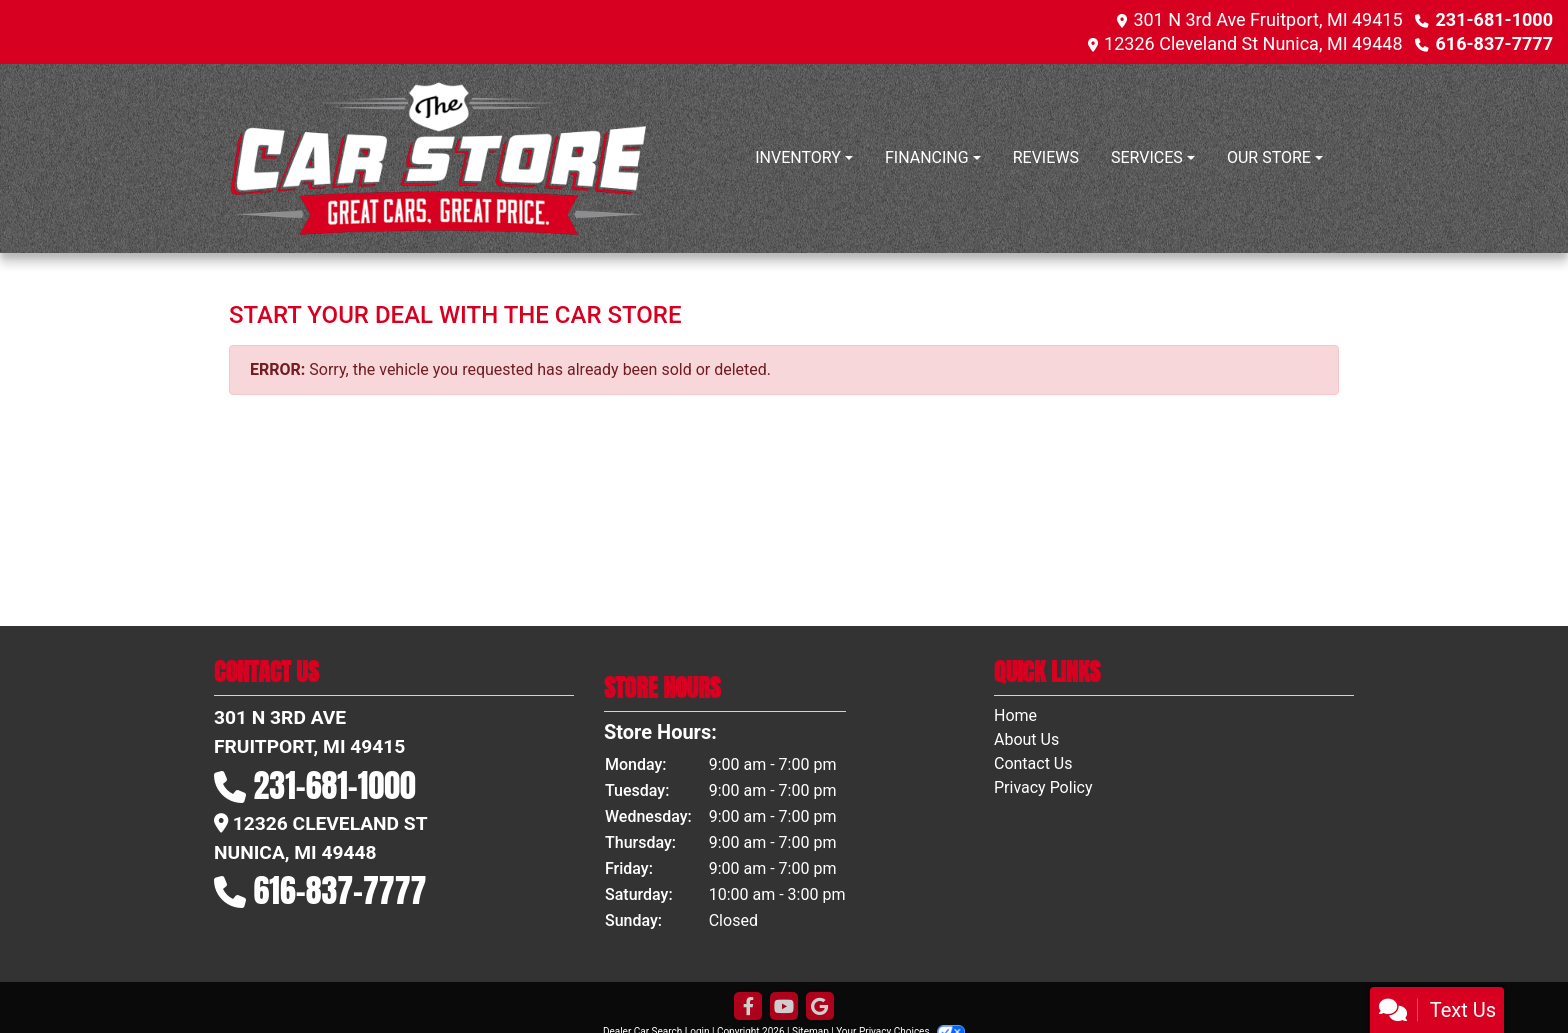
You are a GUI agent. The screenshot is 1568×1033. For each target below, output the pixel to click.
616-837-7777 (1494, 43)
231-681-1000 (1494, 19)
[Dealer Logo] (439, 158)
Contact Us (1033, 763)
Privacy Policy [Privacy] (1043, 787)
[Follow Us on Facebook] (748, 1007)
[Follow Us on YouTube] (784, 1007)
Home (1015, 715)
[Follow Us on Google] (820, 1007)
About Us (1026, 739)
